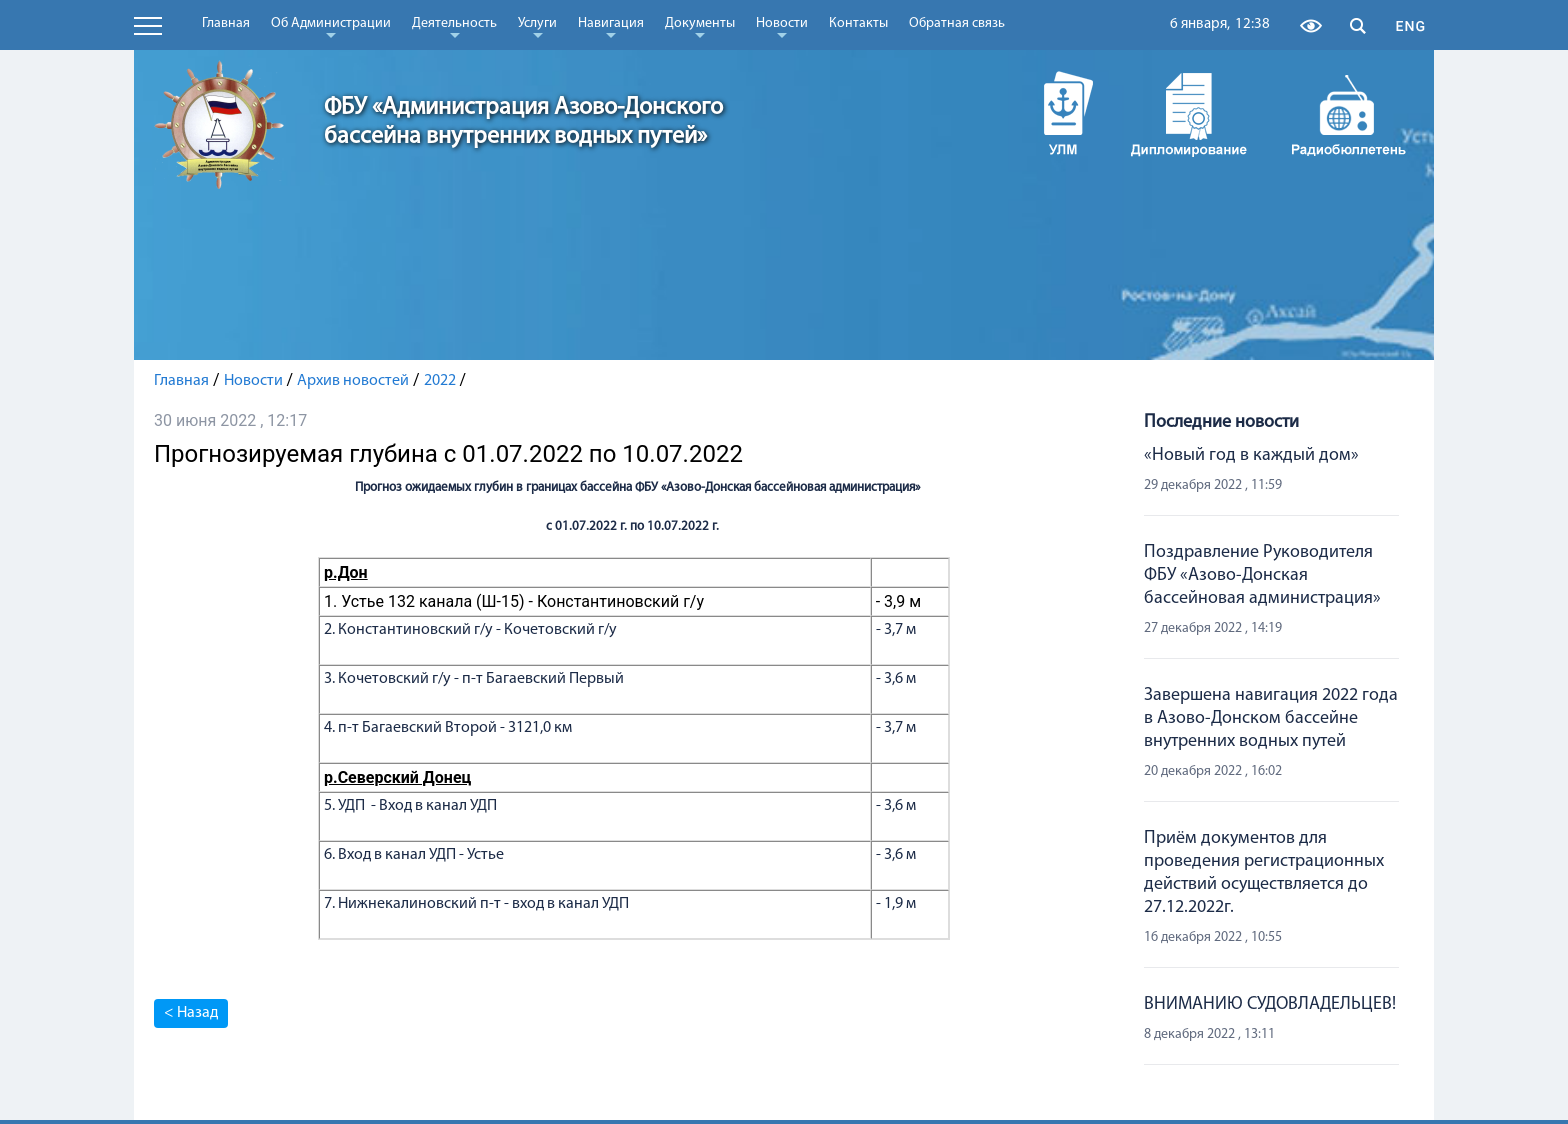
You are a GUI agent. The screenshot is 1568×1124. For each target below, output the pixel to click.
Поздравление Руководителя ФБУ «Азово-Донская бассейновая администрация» (1262, 575)
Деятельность (454, 27)
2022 (440, 381)
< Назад (191, 1013)
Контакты (858, 23)
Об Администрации (331, 27)
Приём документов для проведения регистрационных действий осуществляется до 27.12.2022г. (1264, 873)
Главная (226, 23)
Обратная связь (957, 23)
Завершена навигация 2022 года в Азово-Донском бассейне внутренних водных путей (1271, 718)
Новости (782, 27)
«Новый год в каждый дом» (1251, 455)
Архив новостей (353, 381)
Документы (700, 27)
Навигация (611, 27)
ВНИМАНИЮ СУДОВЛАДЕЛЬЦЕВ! (1270, 1004)
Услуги (537, 27)
